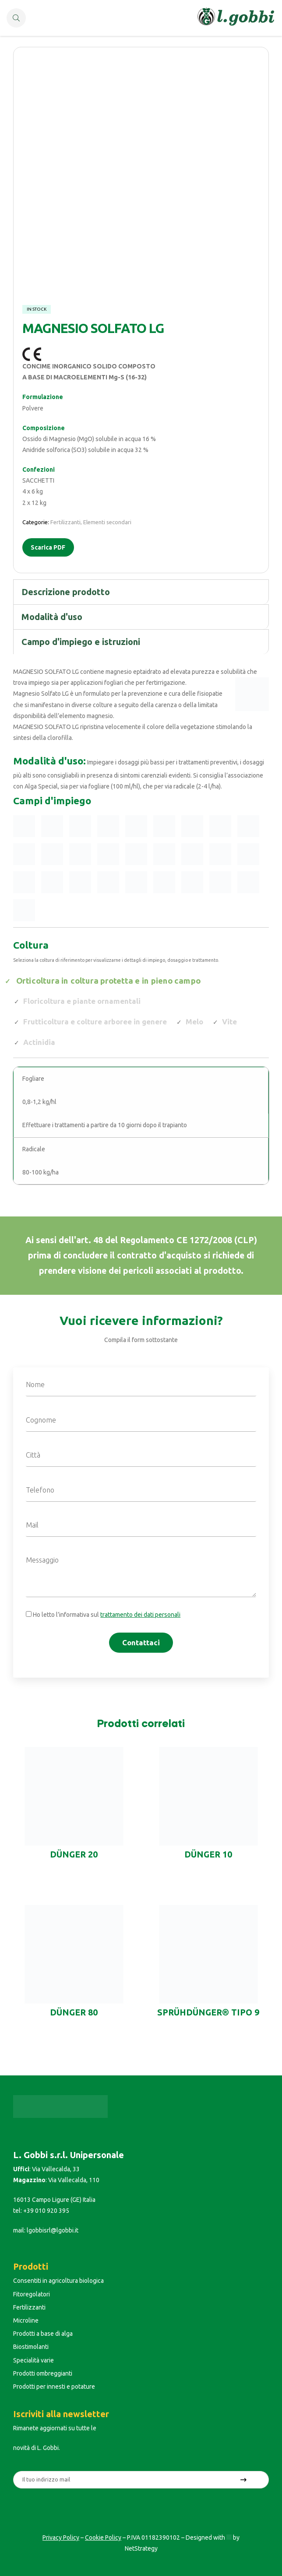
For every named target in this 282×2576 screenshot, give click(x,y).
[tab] (141, 591)
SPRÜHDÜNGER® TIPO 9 (208, 2012)
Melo (194, 1021)
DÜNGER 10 (208, 1854)
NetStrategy (141, 2548)
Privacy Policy (60, 2537)
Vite (229, 1021)
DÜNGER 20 (74, 1854)
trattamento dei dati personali (140, 1614)
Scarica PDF (48, 547)
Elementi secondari (107, 522)
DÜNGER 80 (74, 2012)
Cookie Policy (103, 2537)
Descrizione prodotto (65, 592)
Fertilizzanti (65, 522)
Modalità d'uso (51, 617)
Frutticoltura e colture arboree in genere (95, 1021)
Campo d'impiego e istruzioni (80, 642)
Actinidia (39, 1042)
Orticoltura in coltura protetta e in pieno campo (108, 980)
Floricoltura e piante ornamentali (82, 1001)
